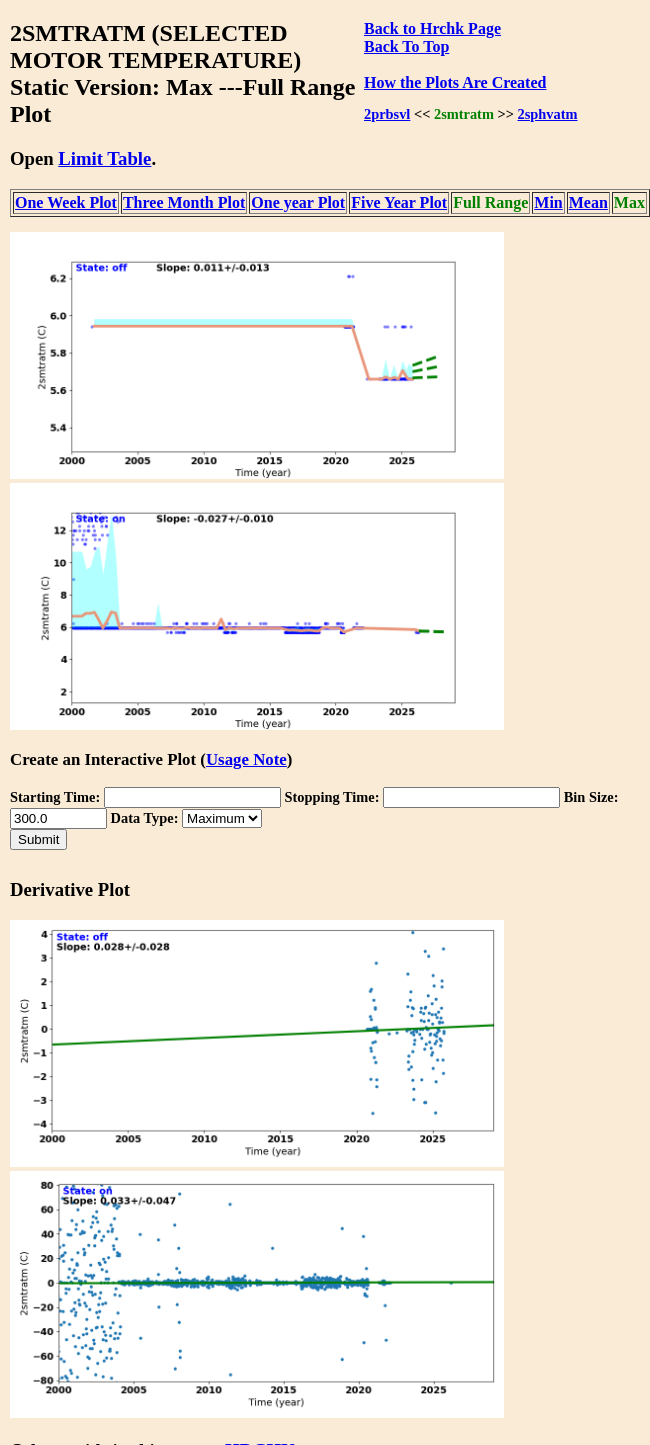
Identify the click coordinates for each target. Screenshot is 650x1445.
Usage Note (246, 759)
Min (548, 202)
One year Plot (298, 202)
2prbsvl (387, 114)
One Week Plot (66, 202)
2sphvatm (548, 114)
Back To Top (406, 46)
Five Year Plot (399, 202)
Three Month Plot (184, 202)
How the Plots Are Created (455, 82)
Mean (588, 202)
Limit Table (104, 158)
